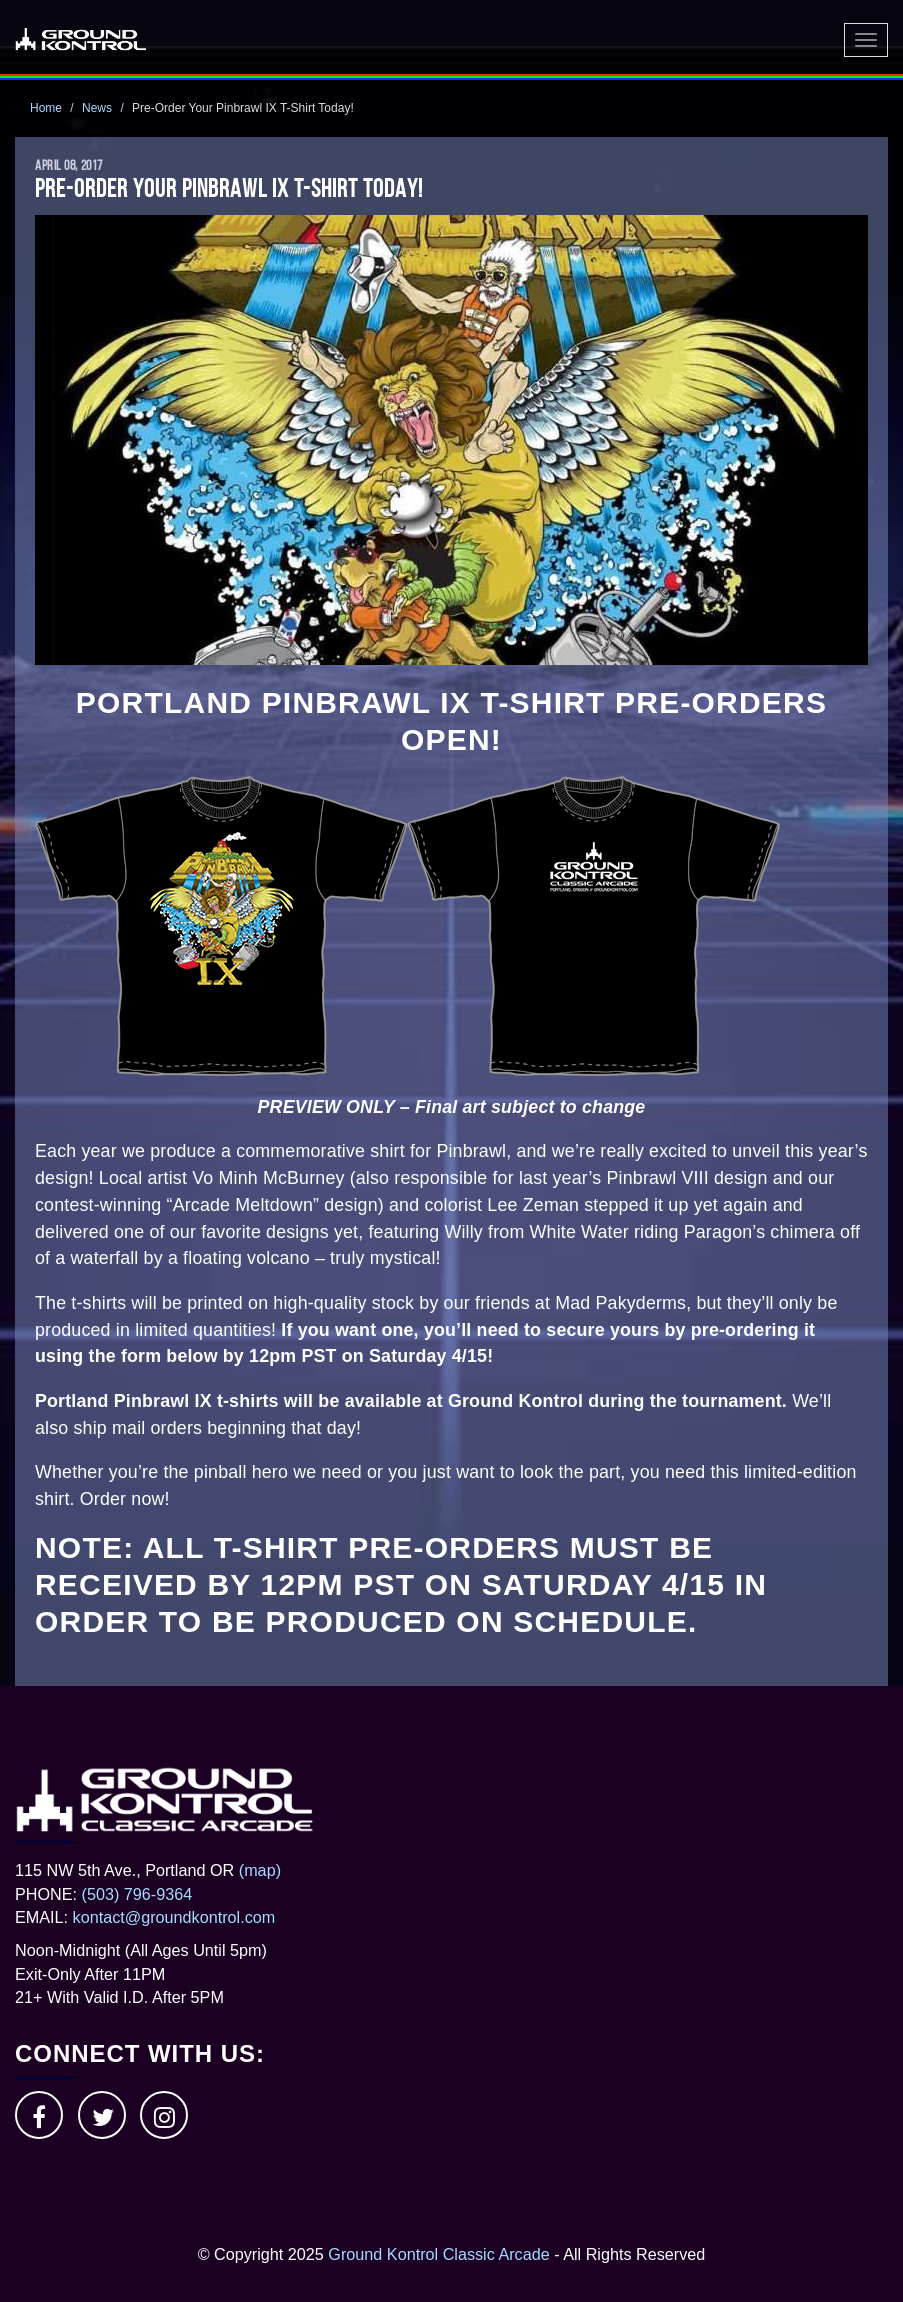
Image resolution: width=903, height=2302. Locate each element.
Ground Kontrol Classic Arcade (438, 2254)
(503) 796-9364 (137, 1894)
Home (46, 108)
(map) (260, 1870)
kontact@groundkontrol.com (174, 1917)
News (97, 108)
